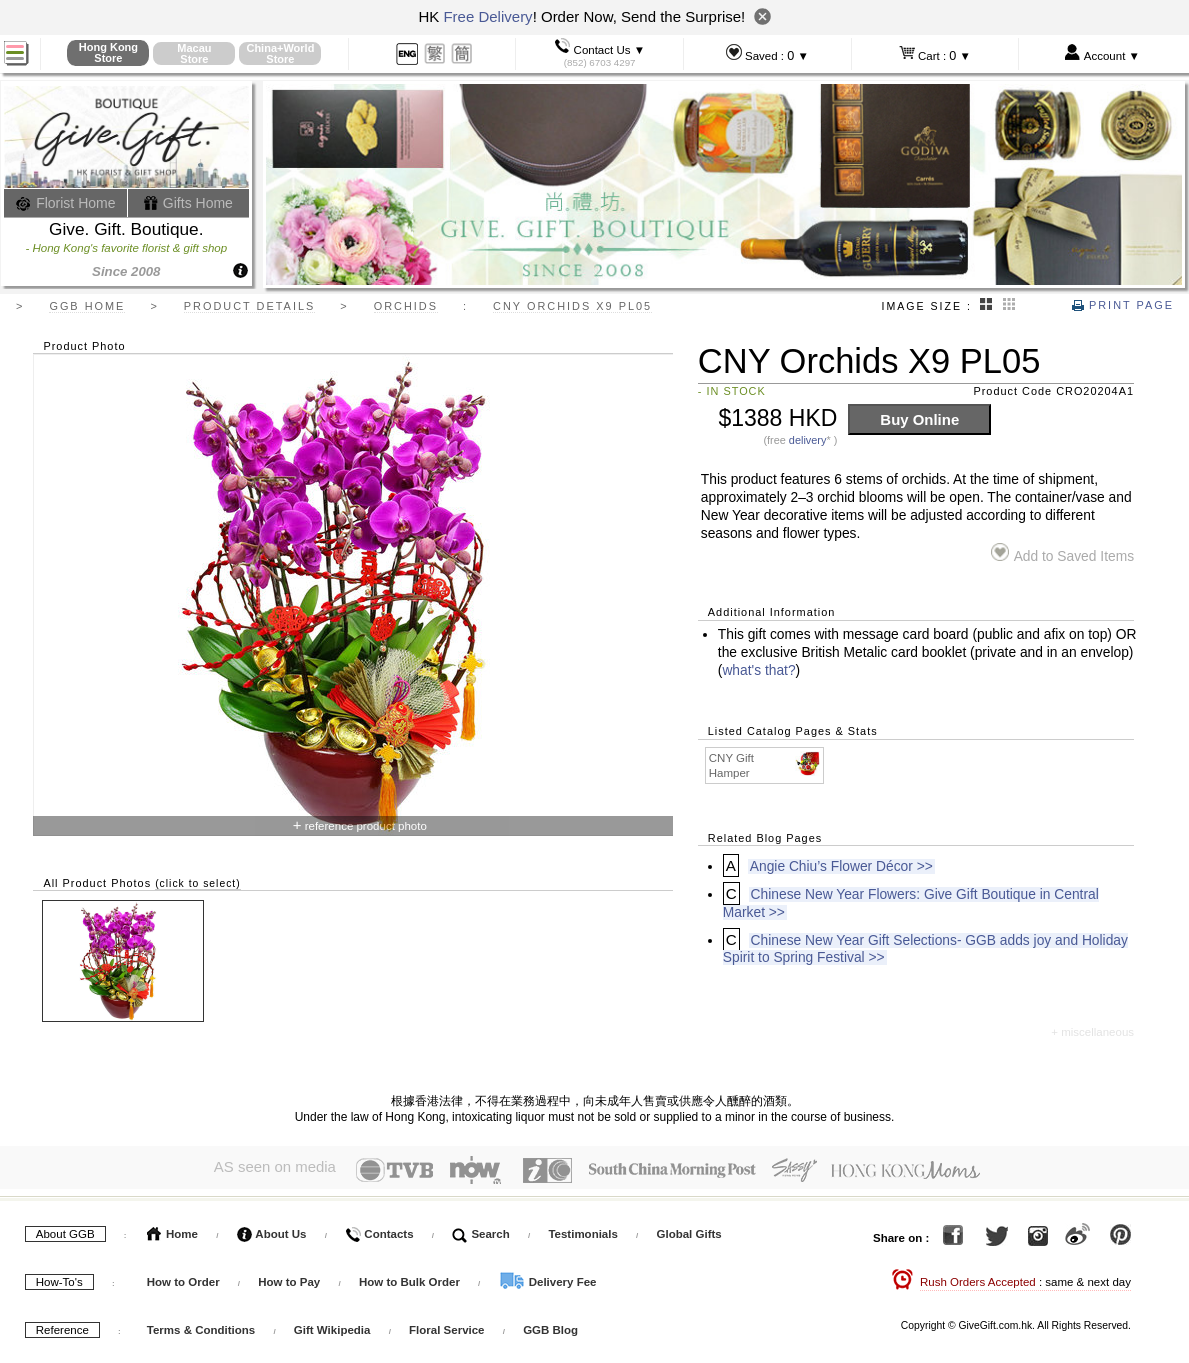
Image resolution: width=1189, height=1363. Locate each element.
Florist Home (65, 203)
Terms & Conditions (201, 1326)
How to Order (183, 1278)
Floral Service (446, 1326)
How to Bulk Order (411, 1278)
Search (481, 1230)
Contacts (379, 1230)
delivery (808, 440)
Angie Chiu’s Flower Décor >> (841, 866)
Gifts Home (188, 203)
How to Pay (290, 1278)
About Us (272, 1230)
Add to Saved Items (1062, 553)
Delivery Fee (548, 1278)
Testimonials (582, 1230)
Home (172, 1230)
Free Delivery (487, 16)
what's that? (758, 670)
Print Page (1123, 305)
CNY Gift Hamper (765, 765)
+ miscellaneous (1092, 1032)
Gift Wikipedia (332, 1326)
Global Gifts (689, 1230)
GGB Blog (550, 1326)
